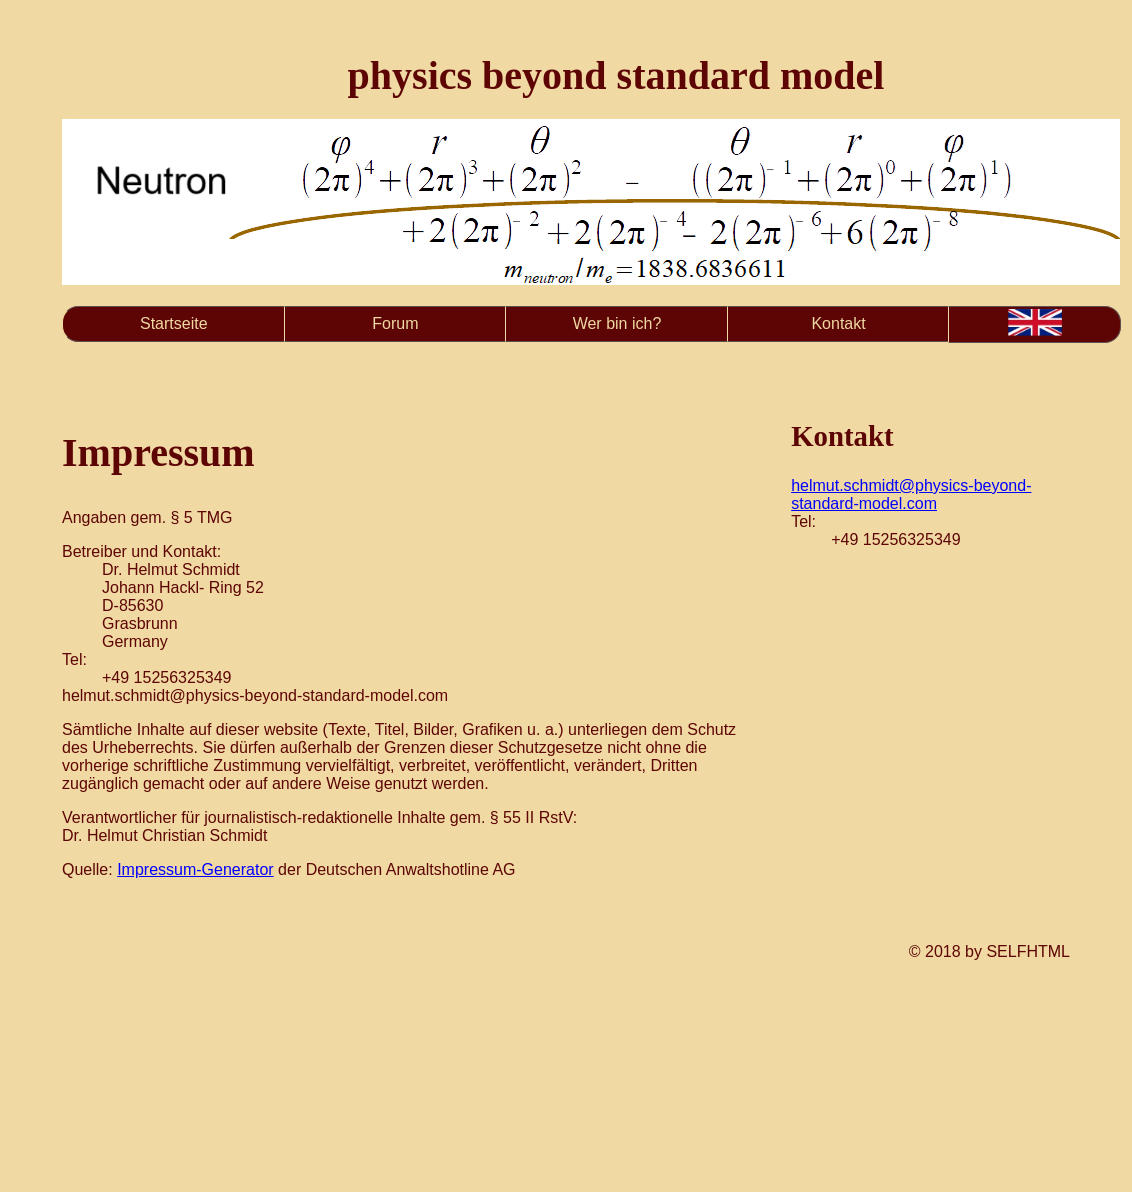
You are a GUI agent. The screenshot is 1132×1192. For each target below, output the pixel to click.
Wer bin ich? (617, 323)
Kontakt (838, 323)
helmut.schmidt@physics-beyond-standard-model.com (911, 494)
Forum (395, 323)
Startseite (174, 323)
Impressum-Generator (195, 869)
